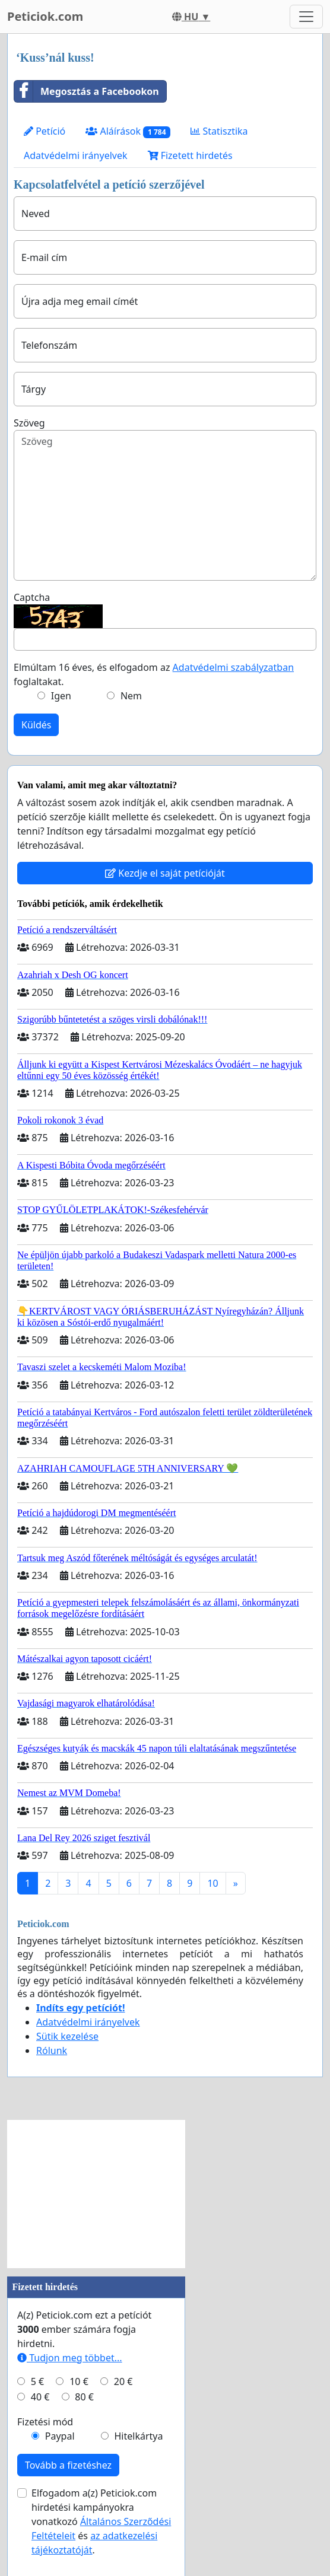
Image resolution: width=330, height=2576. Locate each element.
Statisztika (219, 131)
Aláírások (127, 131)
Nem (131, 695)
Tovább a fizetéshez (68, 2465)
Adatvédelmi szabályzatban (233, 667)
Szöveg (29, 422)
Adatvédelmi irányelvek (76, 155)
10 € (78, 2381)
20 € (123, 2381)
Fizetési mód (45, 2421)
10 (212, 1883)
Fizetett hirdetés (190, 155)
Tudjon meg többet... (69, 2357)
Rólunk (51, 2050)
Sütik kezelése (67, 2036)
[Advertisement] (96, 2194)
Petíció (44, 131)
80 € (84, 2396)
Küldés (36, 724)
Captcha (32, 597)
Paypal (60, 2436)
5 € (37, 2381)
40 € (40, 2396)
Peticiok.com (45, 16)
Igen (61, 695)
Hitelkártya (138, 2436)
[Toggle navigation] (306, 16)
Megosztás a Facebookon (86, 91)
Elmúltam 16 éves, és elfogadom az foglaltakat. (154, 674)
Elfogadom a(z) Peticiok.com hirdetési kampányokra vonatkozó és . (101, 2521)
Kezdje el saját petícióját (165, 873)
